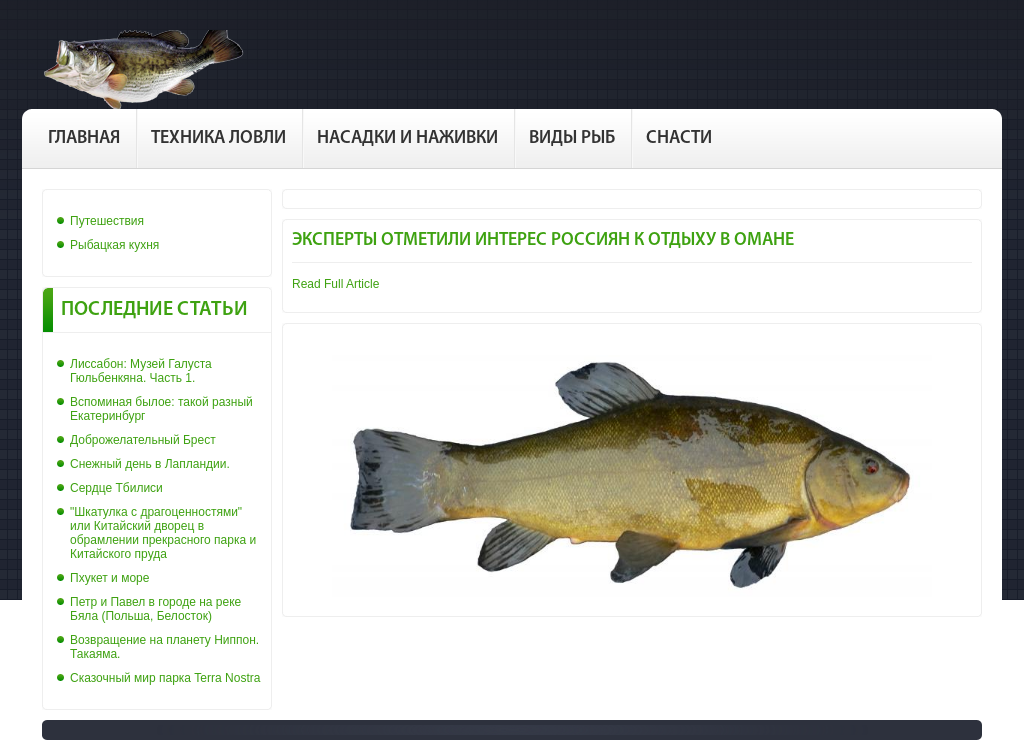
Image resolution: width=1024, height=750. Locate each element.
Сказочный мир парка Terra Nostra (165, 678)
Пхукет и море (109, 578)
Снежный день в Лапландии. (150, 464)
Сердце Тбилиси (116, 488)
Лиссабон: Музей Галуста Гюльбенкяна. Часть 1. (141, 371)
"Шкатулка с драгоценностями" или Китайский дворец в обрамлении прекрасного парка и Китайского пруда (163, 533)
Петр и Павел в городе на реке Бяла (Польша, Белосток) (155, 609)
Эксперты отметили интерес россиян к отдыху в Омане (543, 240)
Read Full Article (335, 284)
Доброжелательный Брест (143, 440)
